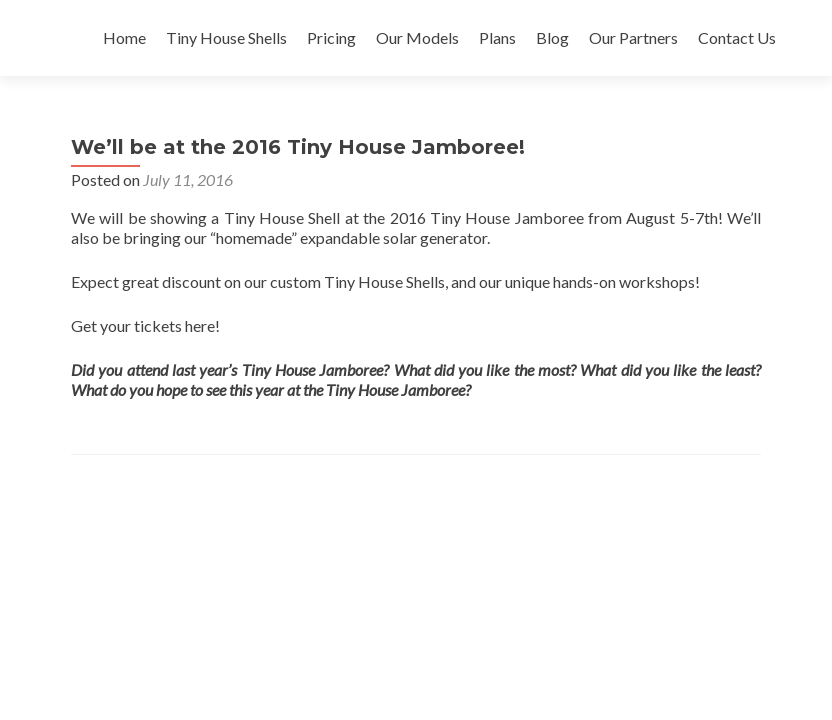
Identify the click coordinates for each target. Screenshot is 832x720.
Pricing (331, 37)
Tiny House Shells (226, 37)
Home (124, 37)
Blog (552, 37)
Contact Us (737, 37)
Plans (497, 37)
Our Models (417, 37)
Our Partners (633, 37)
